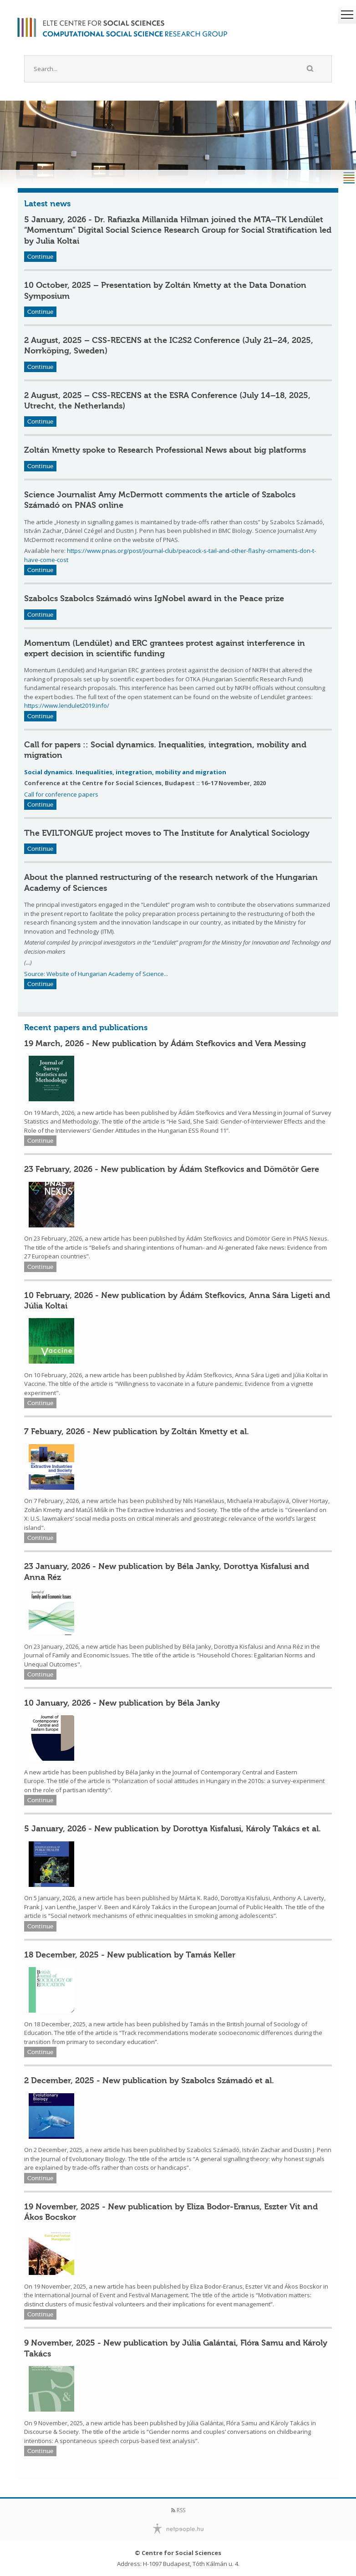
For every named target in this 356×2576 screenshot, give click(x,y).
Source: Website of (51, 974)
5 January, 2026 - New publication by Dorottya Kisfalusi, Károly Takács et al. (172, 1829)
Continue (40, 256)
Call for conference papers (61, 794)
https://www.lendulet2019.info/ (66, 705)
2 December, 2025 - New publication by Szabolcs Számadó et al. (149, 2080)
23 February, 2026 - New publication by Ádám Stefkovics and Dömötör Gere (171, 1169)
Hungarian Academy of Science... (123, 974)
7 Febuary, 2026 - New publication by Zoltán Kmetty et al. (136, 1431)
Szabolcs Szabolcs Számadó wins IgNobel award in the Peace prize (154, 598)
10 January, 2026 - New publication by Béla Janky (122, 1703)
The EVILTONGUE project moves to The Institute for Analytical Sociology (167, 833)
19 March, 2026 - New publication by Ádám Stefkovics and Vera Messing (165, 1043)
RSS (178, 2510)
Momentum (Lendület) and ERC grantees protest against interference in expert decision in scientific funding (164, 648)
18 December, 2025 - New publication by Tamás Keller (129, 1955)
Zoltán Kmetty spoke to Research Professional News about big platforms (165, 450)
